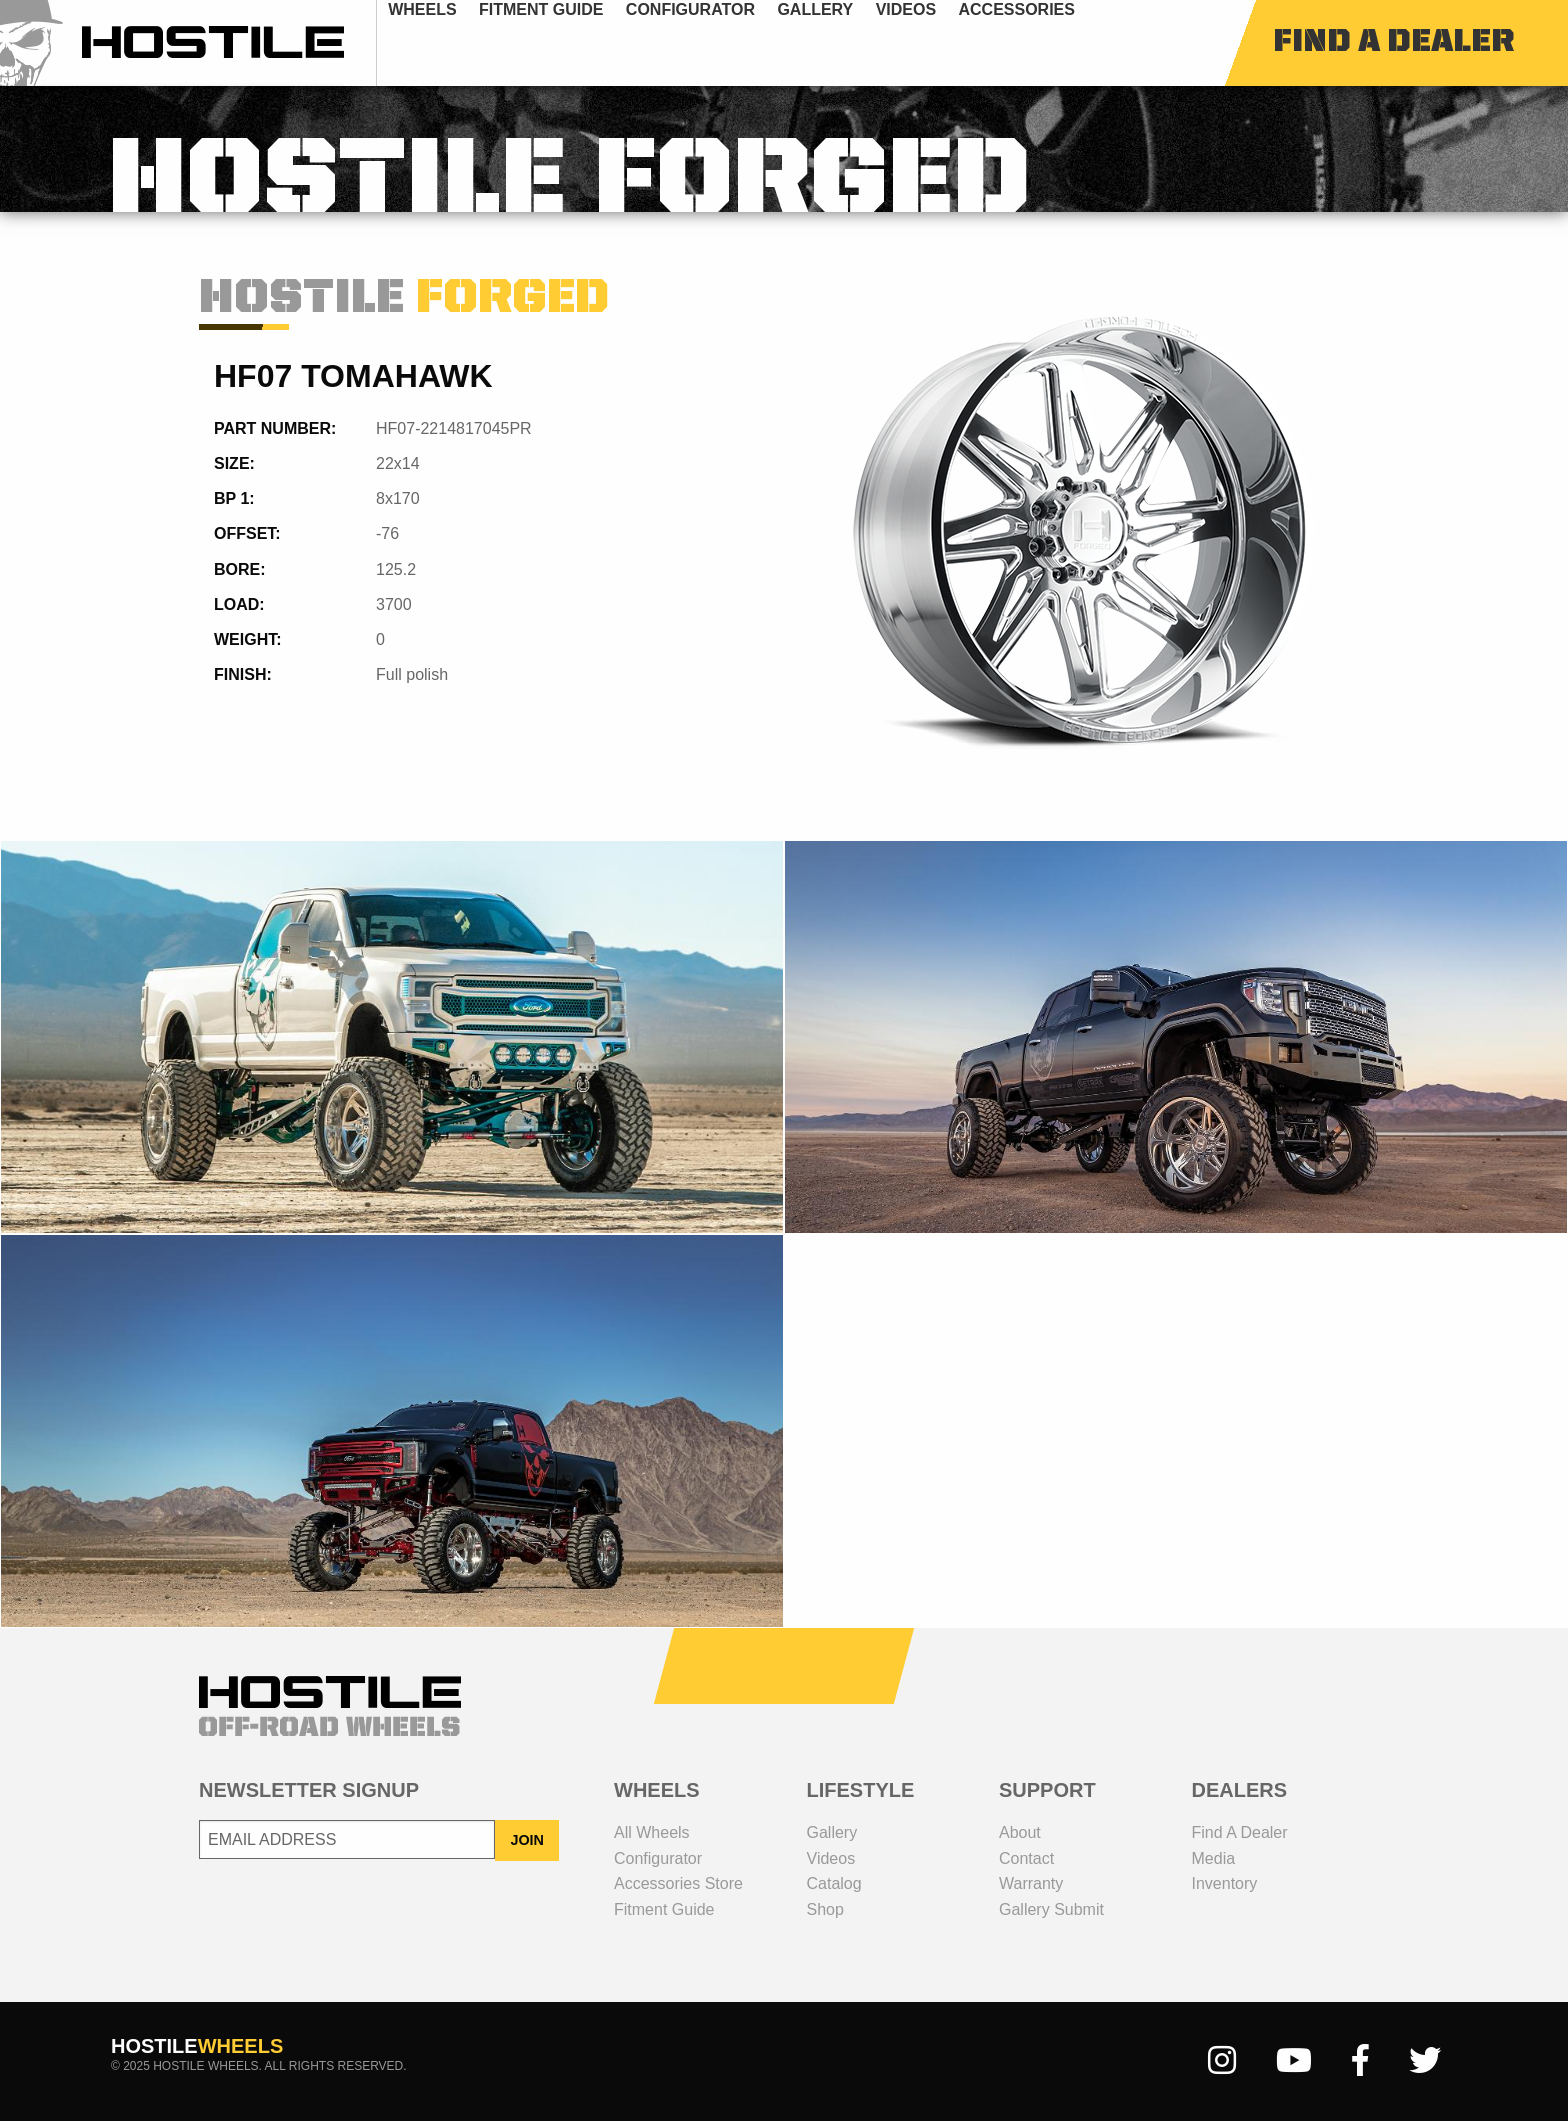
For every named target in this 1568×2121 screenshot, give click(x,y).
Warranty (1031, 1883)
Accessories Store (678, 1883)
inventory (1225, 1883)
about (1020, 1832)
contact (1026, 1858)
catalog (834, 1883)
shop (825, 1909)
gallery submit (1051, 1909)
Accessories (1048, 42)
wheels (454, 42)
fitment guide (573, 42)
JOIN (527, 1840)
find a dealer (1393, 43)
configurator (722, 42)
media (1214, 1858)
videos (938, 42)
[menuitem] (454, 42)
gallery (847, 42)
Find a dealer (1240, 1832)
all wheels (652, 1832)
